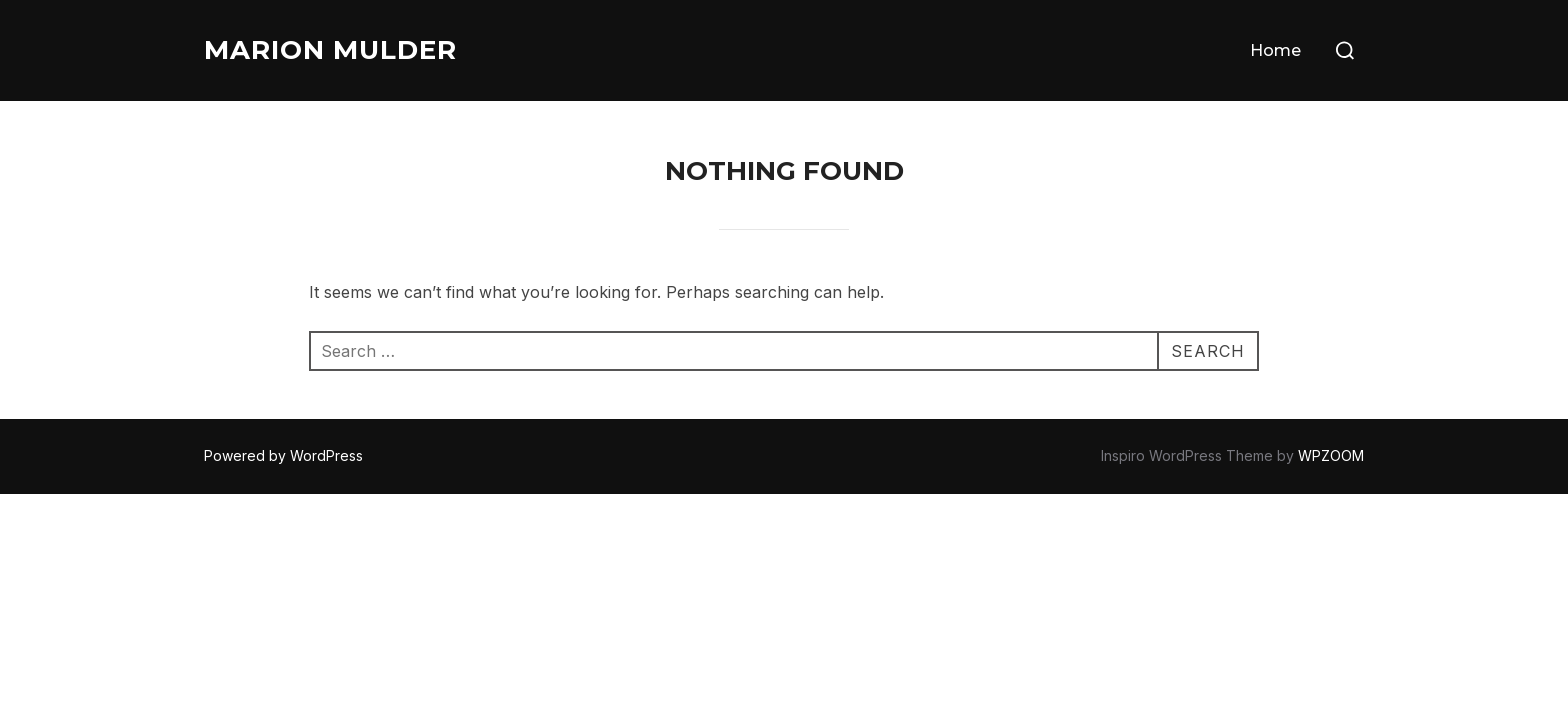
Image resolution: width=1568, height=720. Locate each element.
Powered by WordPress (283, 455)
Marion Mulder (330, 50)
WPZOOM (1331, 455)
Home (1275, 50)
